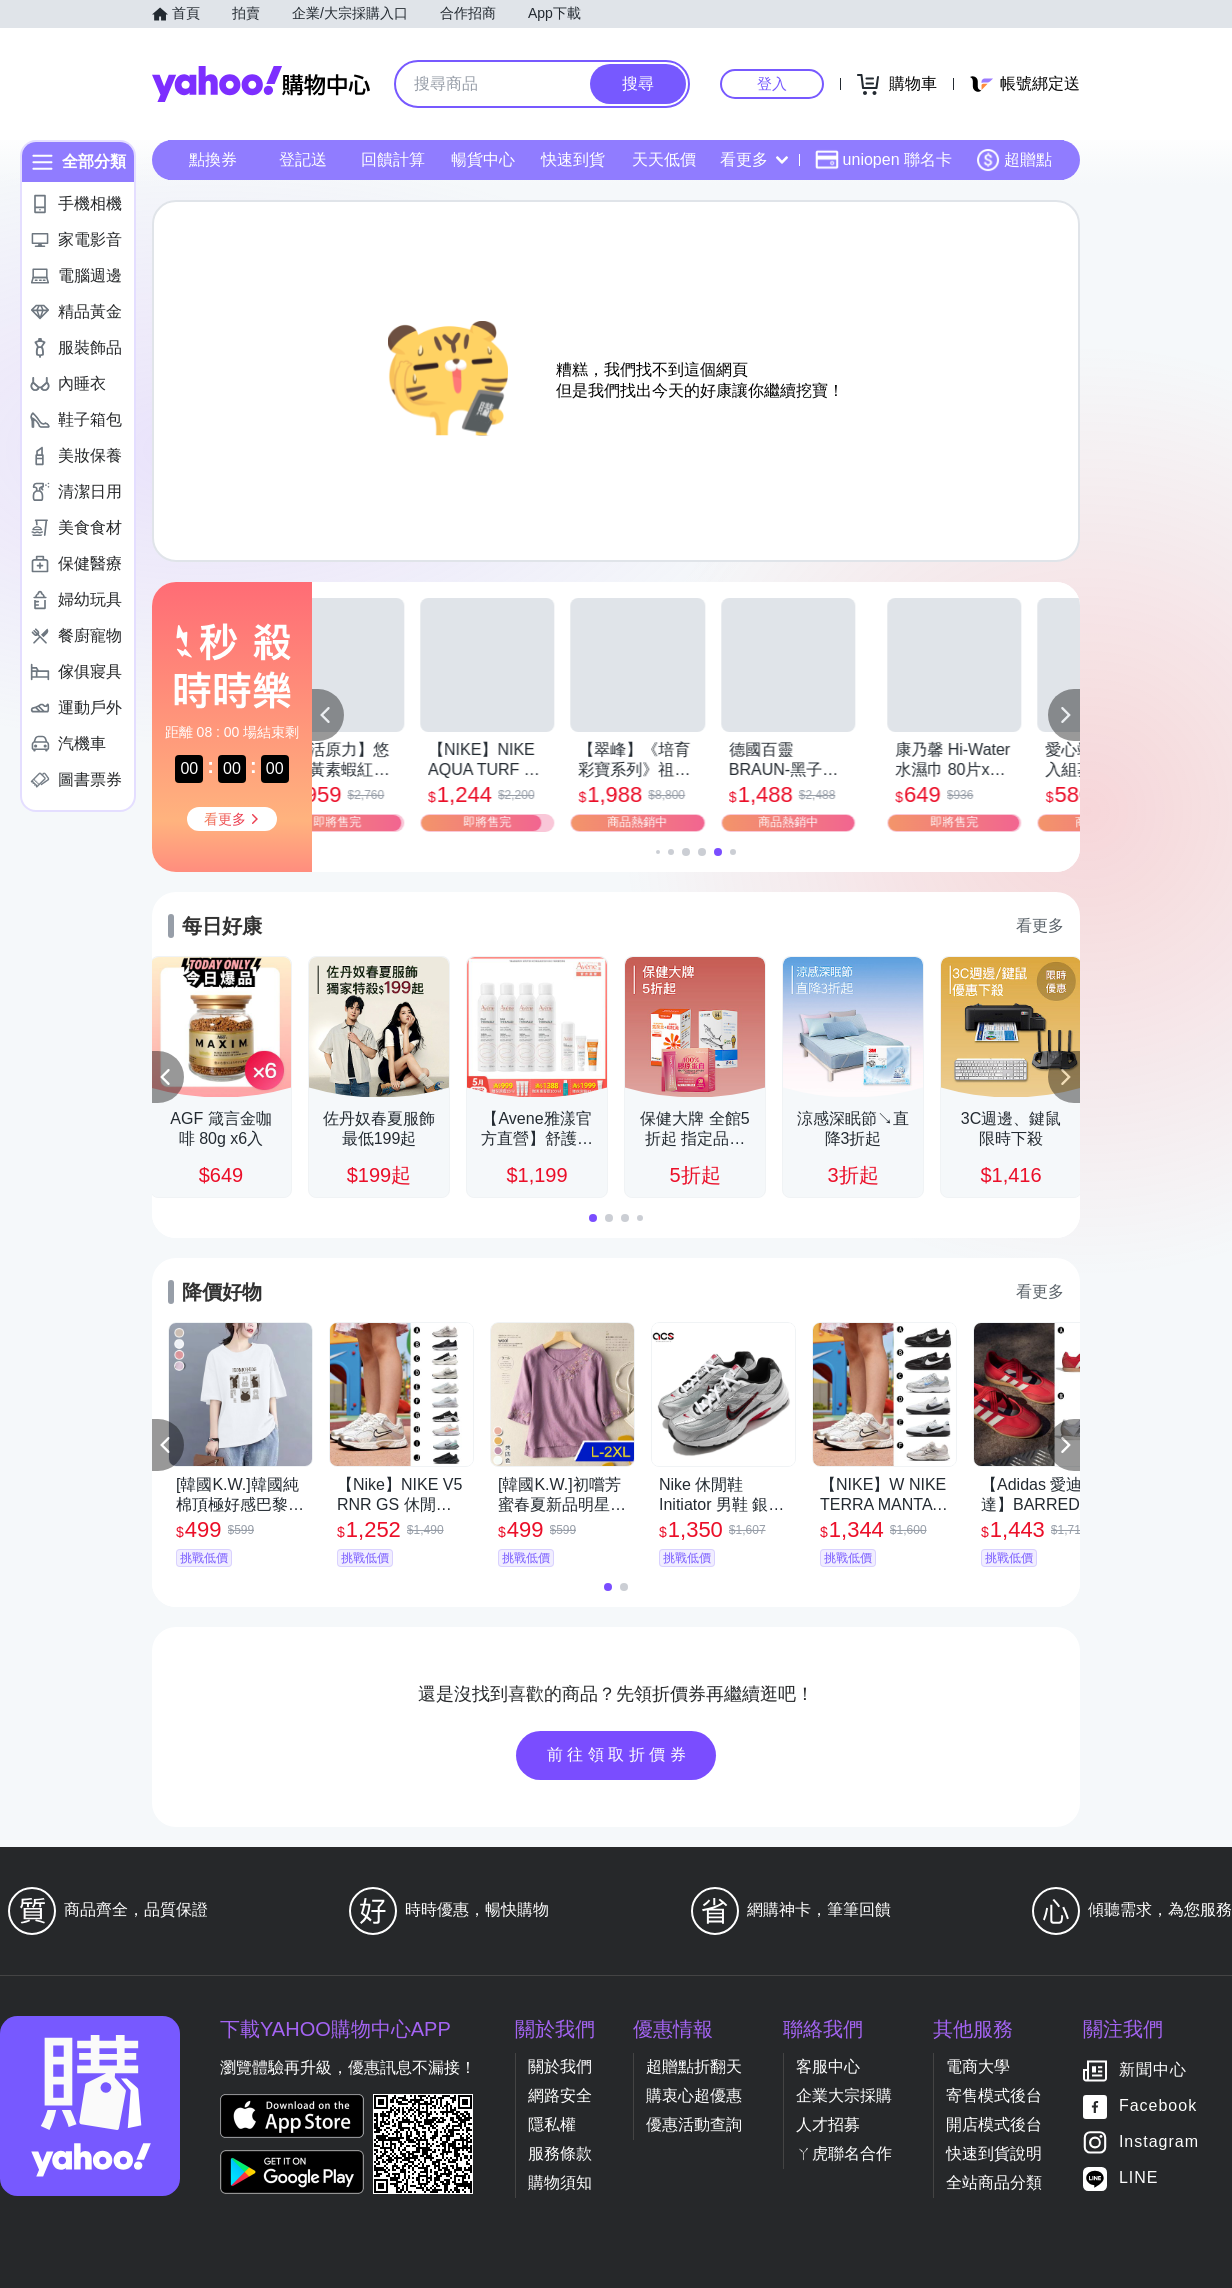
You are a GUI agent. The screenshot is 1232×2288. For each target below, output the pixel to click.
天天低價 (664, 159)
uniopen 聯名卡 (883, 160)
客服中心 (828, 2066)
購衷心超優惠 (694, 2095)
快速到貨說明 (994, 2153)
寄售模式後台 (994, 2095)
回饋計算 (393, 159)
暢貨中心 (483, 159)
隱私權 (552, 2124)
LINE (1139, 2178)
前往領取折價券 (619, 1754)
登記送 (303, 159)
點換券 (213, 159)
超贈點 (1014, 160)
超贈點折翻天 (694, 2066)
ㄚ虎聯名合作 (844, 2153)
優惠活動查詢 (694, 2124)
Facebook (1158, 2106)
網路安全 (560, 2095)
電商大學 (978, 2066)
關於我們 (560, 2066)
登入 (772, 83)
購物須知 (560, 2182)
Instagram (1159, 2142)
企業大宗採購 (844, 2095)
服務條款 (560, 2153)
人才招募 (828, 2124)
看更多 (754, 159)
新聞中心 (1153, 2070)
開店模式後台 (994, 2124)
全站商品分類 (994, 2182)
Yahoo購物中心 (261, 84)
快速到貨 (573, 159)
